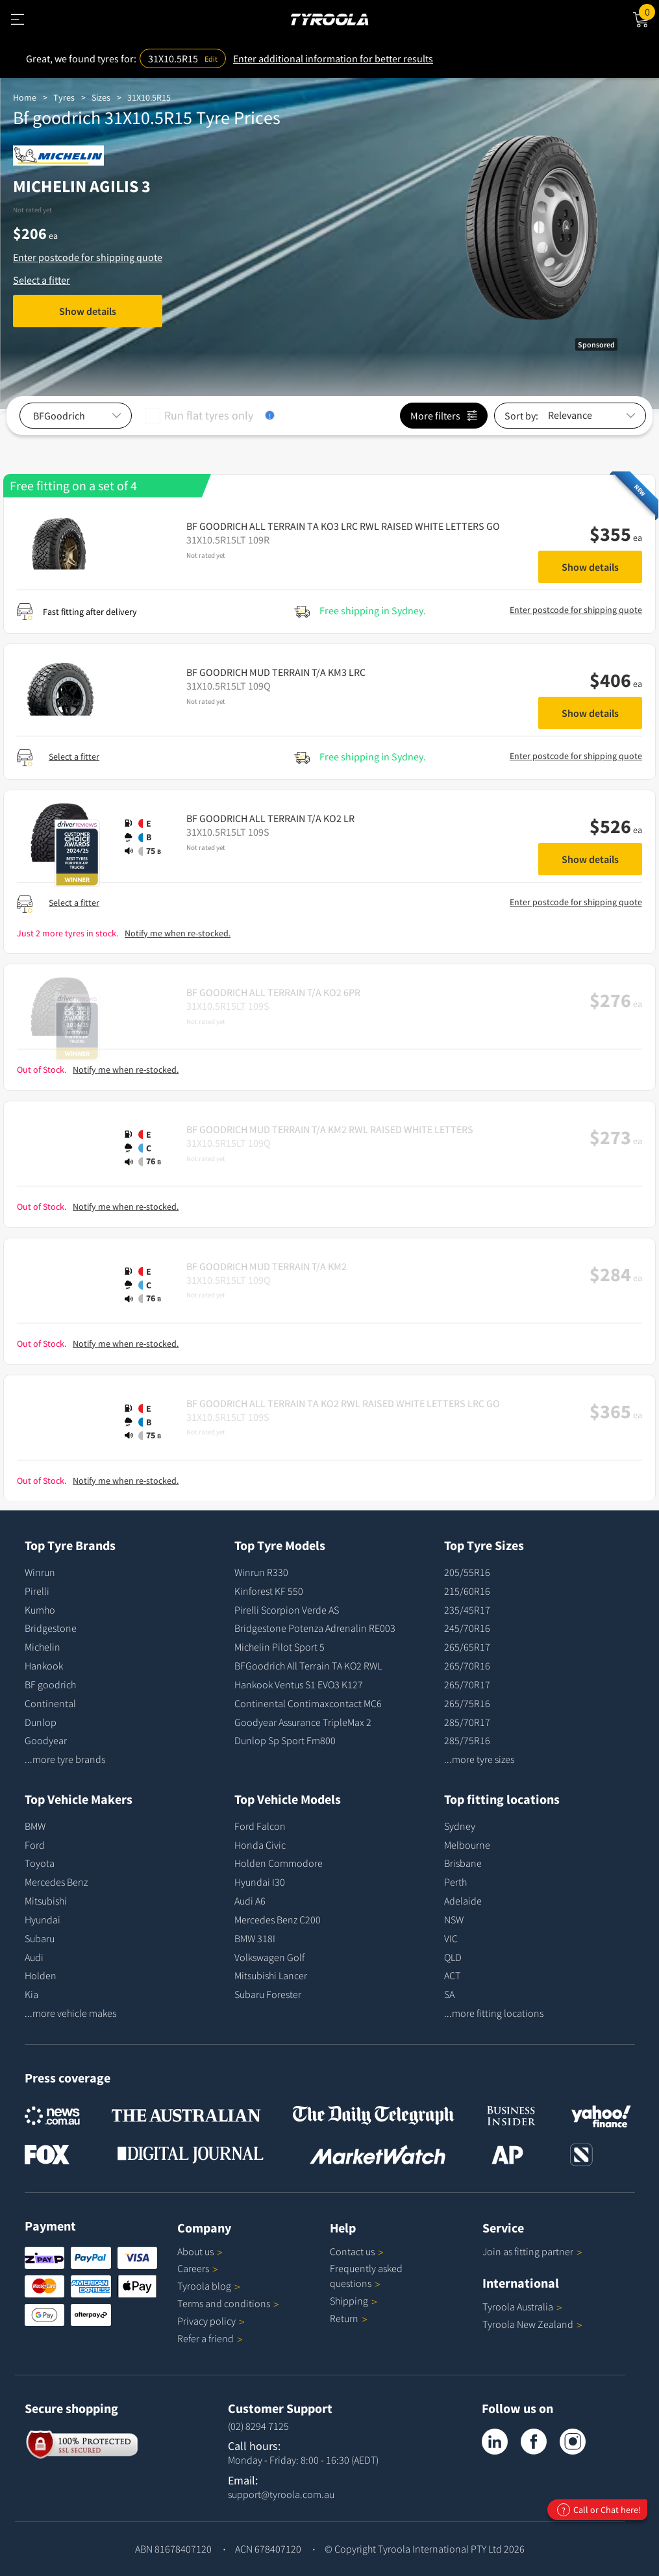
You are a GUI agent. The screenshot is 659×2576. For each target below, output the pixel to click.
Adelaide (463, 1900)
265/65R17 (467, 1646)
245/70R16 (467, 1627)
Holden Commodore (278, 1863)
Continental (50, 1703)
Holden (40, 1975)
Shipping (349, 2300)
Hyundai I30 (259, 1881)
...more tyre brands (65, 1759)
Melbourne (467, 1844)
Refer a (210, 2338)
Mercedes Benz (56, 1881)
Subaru (40, 1938)
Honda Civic (260, 1844)
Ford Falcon (260, 1825)
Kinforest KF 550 (268, 1590)
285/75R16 (467, 1740)
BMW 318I (254, 1938)
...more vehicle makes (70, 2013)
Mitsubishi (46, 1900)
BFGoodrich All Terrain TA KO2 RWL (308, 1665)
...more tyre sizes (479, 1759)
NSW (454, 1919)
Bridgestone (51, 1627)
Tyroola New (532, 2324)
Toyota (40, 1863)
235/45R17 (467, 1609)
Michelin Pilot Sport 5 (279, 1646)
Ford (35, 1844)
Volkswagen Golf (269, 1957)
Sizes (101, 97)
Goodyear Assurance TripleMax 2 (302, 1722)
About (200, 2251)
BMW (35, 1825)
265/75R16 (467, 1703)
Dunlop (40, 1722)
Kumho (40, 1609)
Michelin (42, 1646)
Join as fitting (532, 2251)
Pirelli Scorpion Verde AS (286, 1609)
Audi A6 (250, 1900)
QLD (453, 1957)
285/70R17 (467, 1722)
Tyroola (208, 2285)
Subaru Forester (267, 1994)
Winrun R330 (261, 1572)
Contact (357, 2251)
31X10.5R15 (149, 97)
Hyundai (42, 1919)
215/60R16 (467, 1590)
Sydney (459, 1825)
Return (344, 2318)
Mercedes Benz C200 (277, 1919)
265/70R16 (467, 1665)
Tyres (64, 97)
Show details (87, 311)
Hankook (44, 1665)
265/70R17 (467, 1684)
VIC (451, 1938)
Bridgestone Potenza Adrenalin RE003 (314, 1627)
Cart (649, 11)
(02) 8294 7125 (258, 2426)
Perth (455, 1881)
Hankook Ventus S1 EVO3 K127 (298, 1684)
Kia (31, 1994)
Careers (193, 2268)
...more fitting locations (493, 2013)
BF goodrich (50, 1684)
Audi (34, 1957)
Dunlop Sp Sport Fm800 (285, 1740)
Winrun (40, 1572)
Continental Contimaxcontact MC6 (308, 1703)
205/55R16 (467, 1572)
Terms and (228, 2303)
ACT (452, 1975)
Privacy (211, 2320)
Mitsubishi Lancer (270, 1975)
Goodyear (46, 1740)
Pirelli (37, 1590)
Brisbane (463, 1863)
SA (449, 1994)
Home (24, 97)
